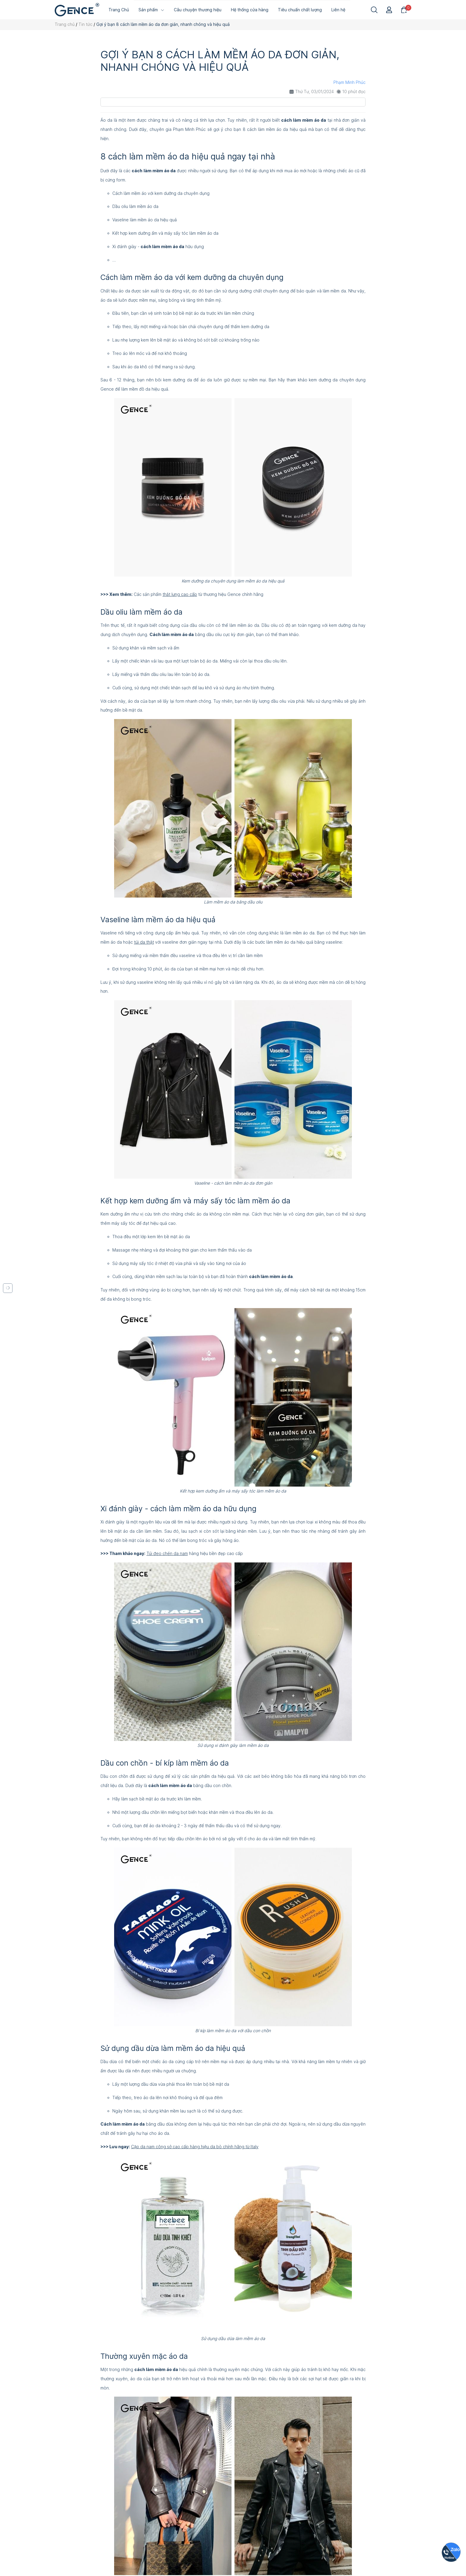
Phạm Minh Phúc (349, 82)
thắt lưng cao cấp (180, 594)
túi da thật (144, 942)
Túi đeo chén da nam (167, 1553)
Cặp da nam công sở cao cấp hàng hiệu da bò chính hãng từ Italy (195, 2146)
